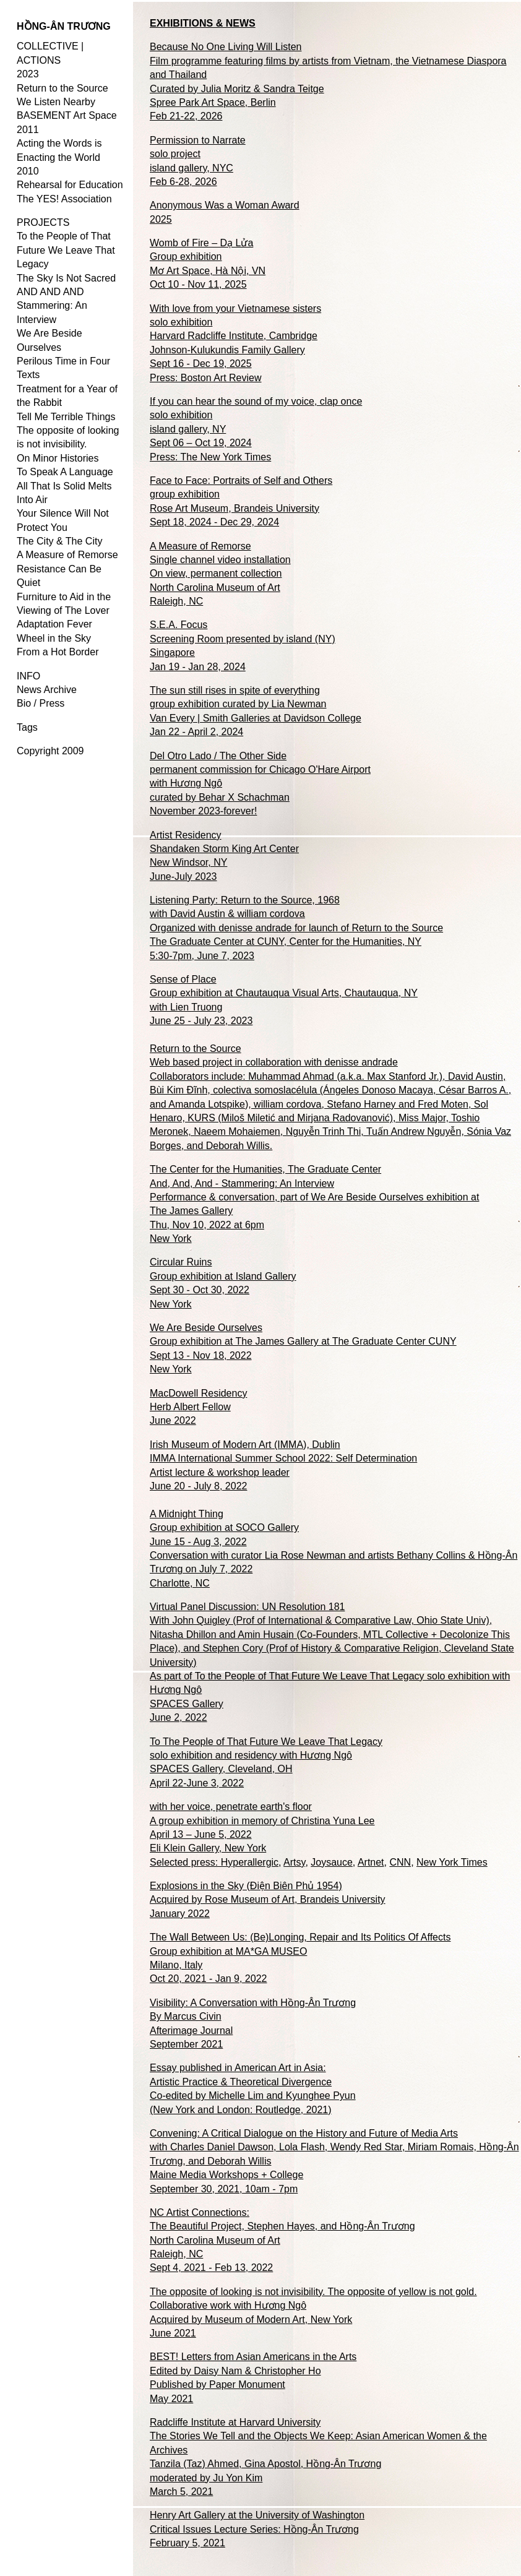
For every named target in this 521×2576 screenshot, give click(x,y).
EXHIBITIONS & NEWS (203, 23)
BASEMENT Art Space (67, 115)
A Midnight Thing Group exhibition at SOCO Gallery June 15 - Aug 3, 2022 (224, 1528)
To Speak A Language (65, 472)
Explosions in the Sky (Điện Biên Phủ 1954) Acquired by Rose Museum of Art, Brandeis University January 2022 (267, 1899)
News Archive (47, 689)
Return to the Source (62, 88)
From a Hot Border (57, 652)
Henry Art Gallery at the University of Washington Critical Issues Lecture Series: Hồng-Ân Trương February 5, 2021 (257, 2529)
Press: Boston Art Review (206, 378)
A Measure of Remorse (67, 554)
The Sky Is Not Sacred (66, 278)
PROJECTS (43, 222)
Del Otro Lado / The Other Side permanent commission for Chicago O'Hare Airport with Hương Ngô (260, 770)
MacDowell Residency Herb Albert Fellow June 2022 (198, 1407)
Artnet (371, 1862)
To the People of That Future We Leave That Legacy (66, 250)
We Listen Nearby (56, 102)
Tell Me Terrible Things (66, 416)
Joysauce (332, 1862)
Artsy (294, 1862)
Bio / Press (40, 703)
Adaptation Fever (54, 624)
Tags (27, 727)
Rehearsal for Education (70, 184)
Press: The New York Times (210, 457)
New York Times (452, 1862)
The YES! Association (64, 199)
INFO (28, 676)
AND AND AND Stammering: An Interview (52, 305)
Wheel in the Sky (54, 638)
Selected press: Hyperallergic (214, 1862)
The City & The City (59, 541)
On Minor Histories (57, 458)
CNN (400, 1862)
